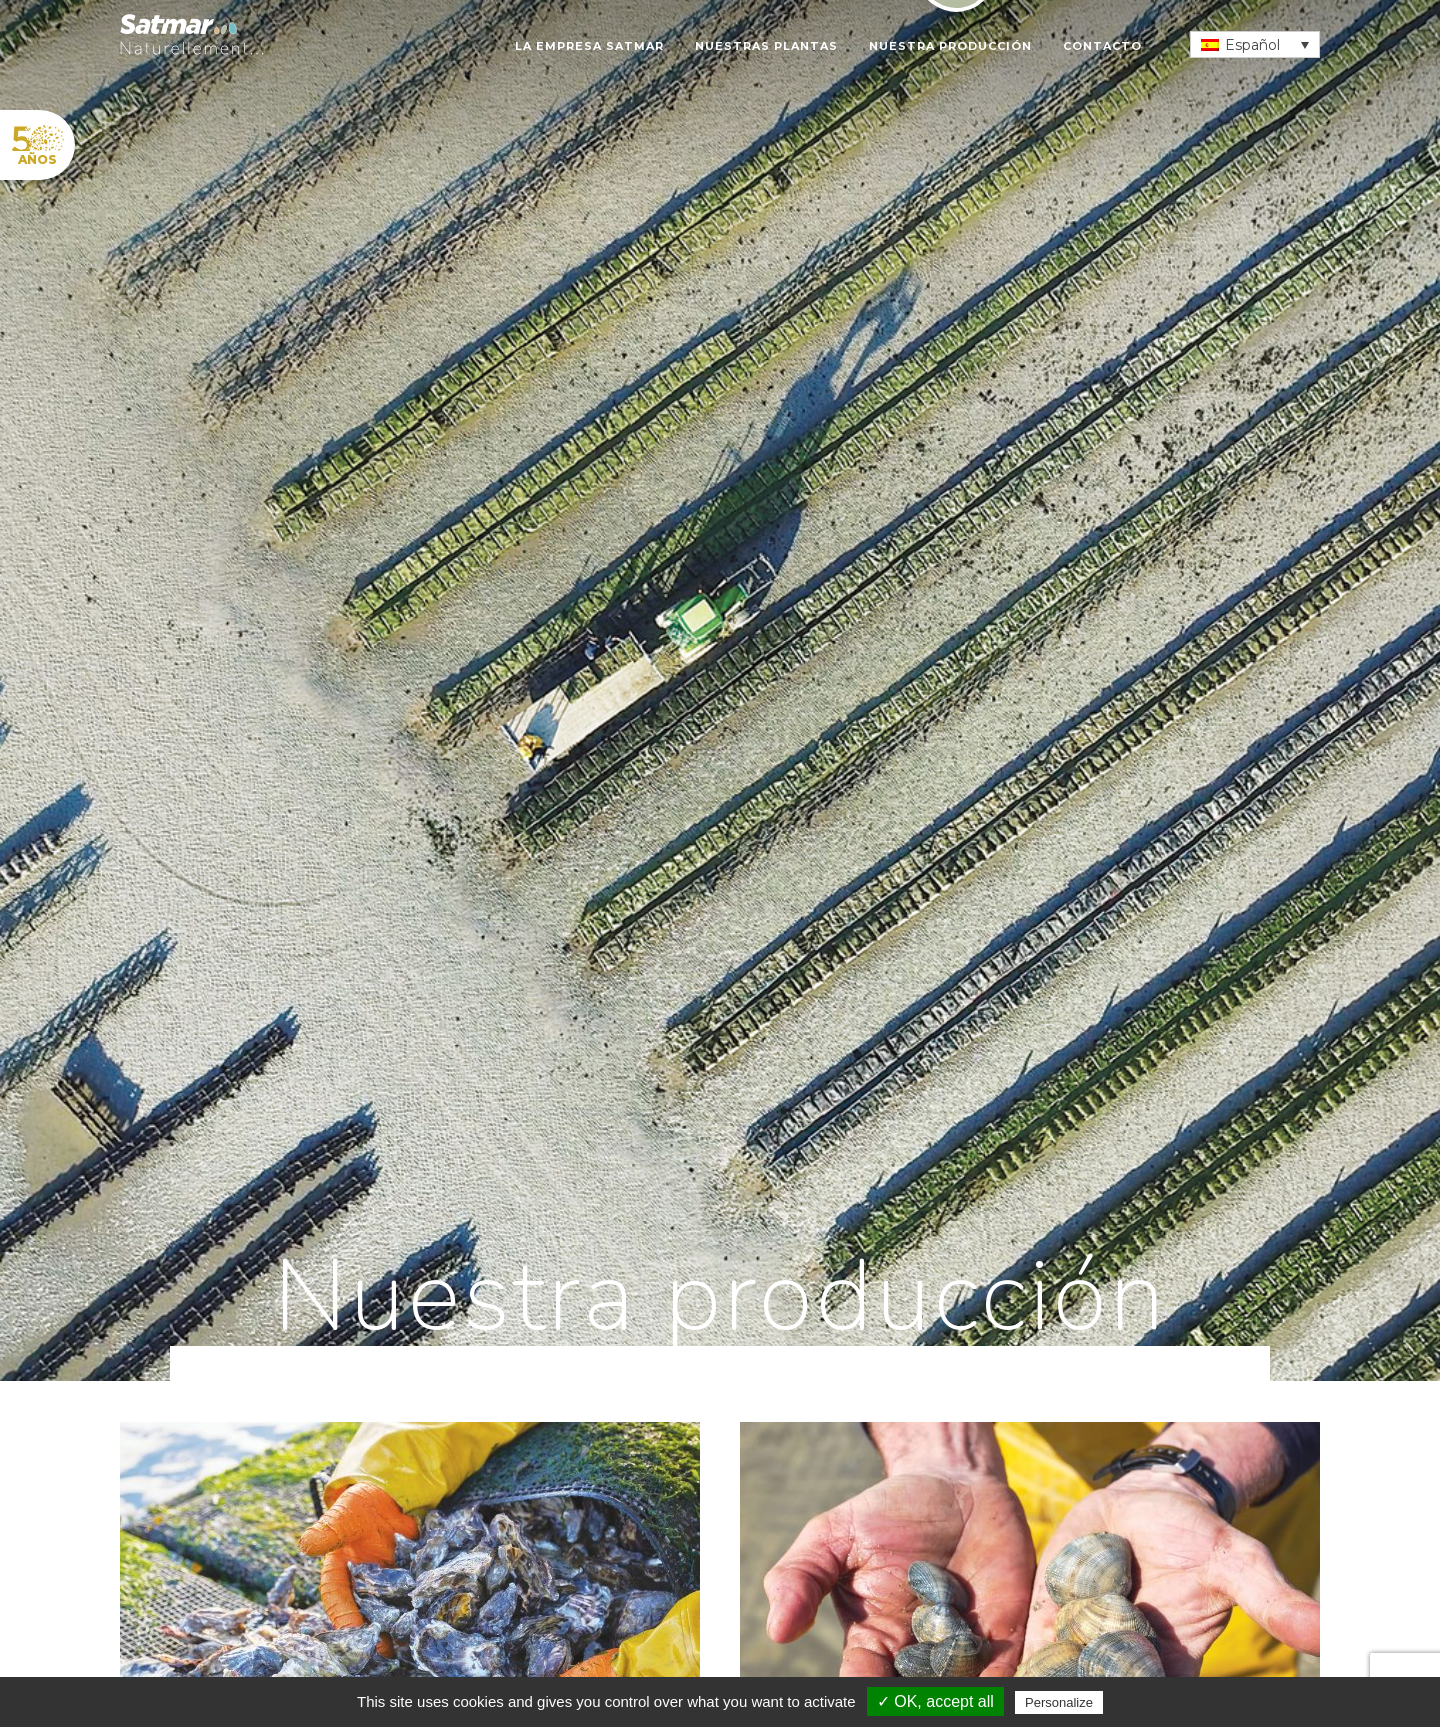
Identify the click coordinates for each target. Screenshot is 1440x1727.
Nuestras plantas (766, 46)
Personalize (1059, 1702)
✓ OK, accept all (935, 1701)
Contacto (1102, 46)
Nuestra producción (950, 46)
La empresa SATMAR (589, 46)
